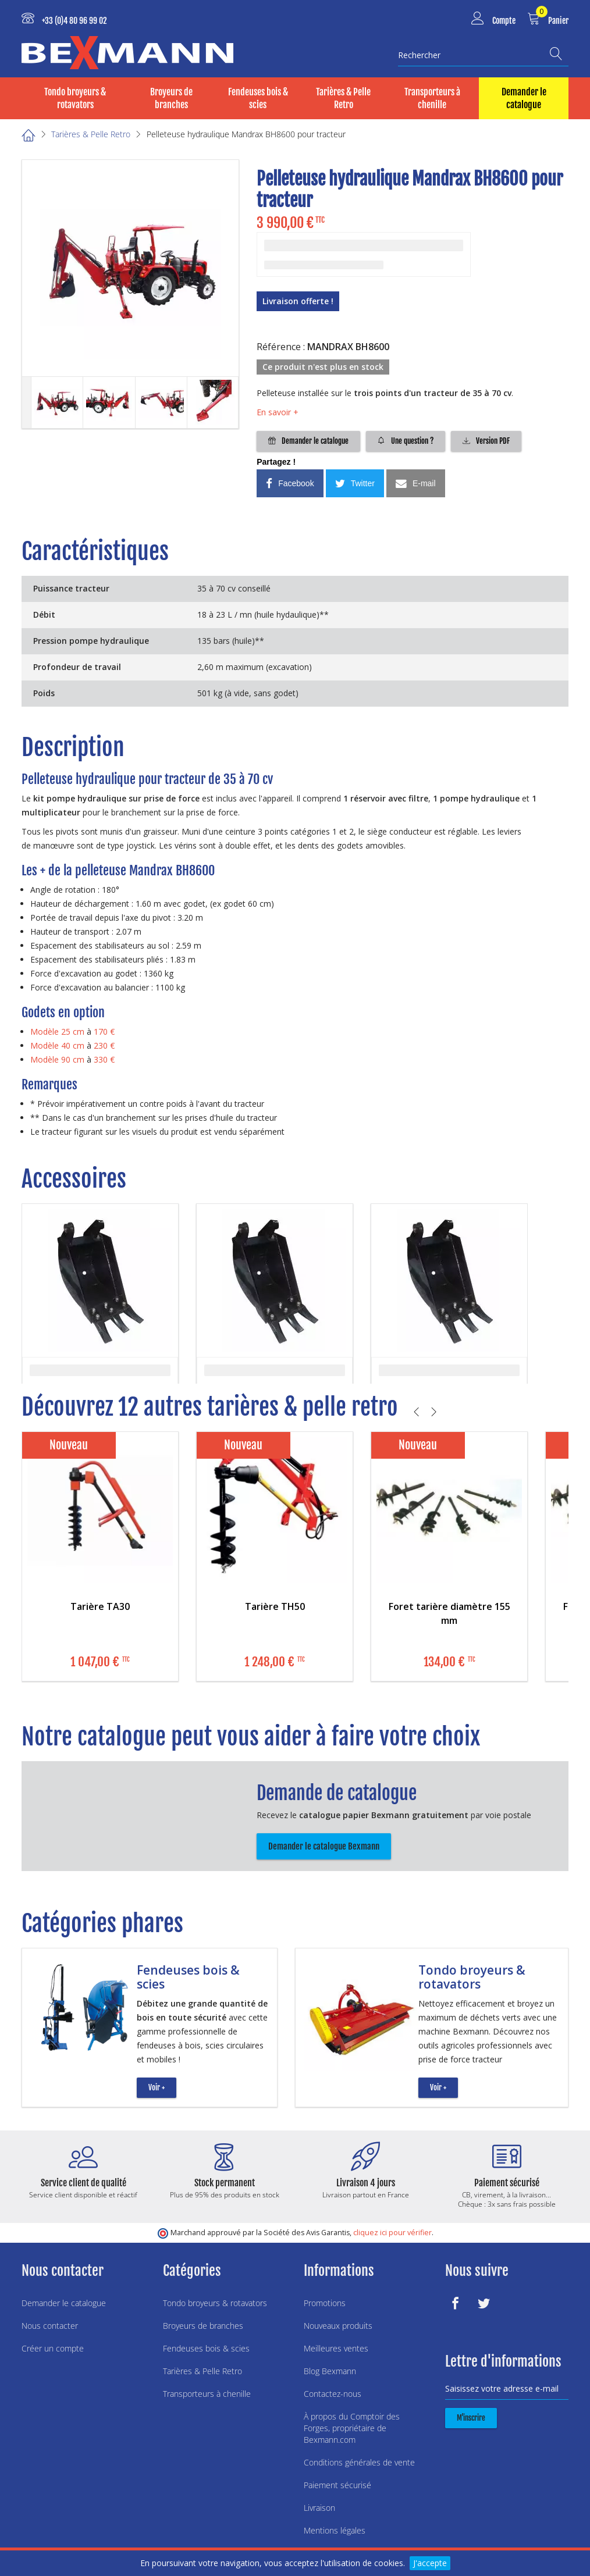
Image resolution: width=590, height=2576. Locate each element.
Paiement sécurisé (337, 2485)
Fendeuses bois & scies (258, 98)
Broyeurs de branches (171, 98)
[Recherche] (559, 53)
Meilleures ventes (336, 2348)
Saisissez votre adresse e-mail (502, 2388)
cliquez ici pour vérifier (392, 2232)
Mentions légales (334, 2530)
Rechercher (419, 54)
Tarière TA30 (100, 1606)
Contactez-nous (332, 2393)
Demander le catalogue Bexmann (323, 1846)
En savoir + (277, 412)
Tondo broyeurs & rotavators (75, 98)
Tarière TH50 (275, 1606)
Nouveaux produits (338, 2325)
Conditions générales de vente (359, 2462)
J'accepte (430, 2562)
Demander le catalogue (524, 98)
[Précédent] (418, 1412)
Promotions (325, 2302)
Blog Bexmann (330, 2371)
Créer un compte (53, 2348)
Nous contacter (50, 2325)
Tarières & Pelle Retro (343, 98)
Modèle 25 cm (57, 1031)
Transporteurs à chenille (432, 98)
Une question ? (405, 441)
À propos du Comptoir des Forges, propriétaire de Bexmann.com (352, 2428)
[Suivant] (435, 1412)
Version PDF (486, 441)
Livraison (319, 2507)
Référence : (281, 346)
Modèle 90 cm (57, 1059)
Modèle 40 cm (57, 1045)
